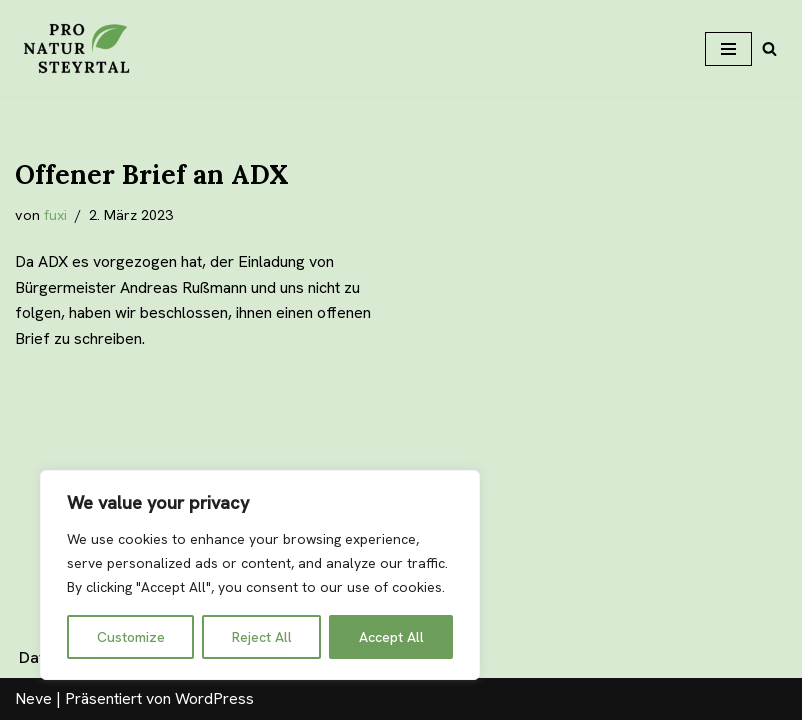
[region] (260, 575)
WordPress (214, 698)
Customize (131, 637)
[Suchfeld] (769, 48)
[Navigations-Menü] (728, 49)
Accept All (391, 637)
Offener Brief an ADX (152, 174)
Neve (33, 698)
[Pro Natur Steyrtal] (75, 48)
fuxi (55, 215)
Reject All (262, 637)
